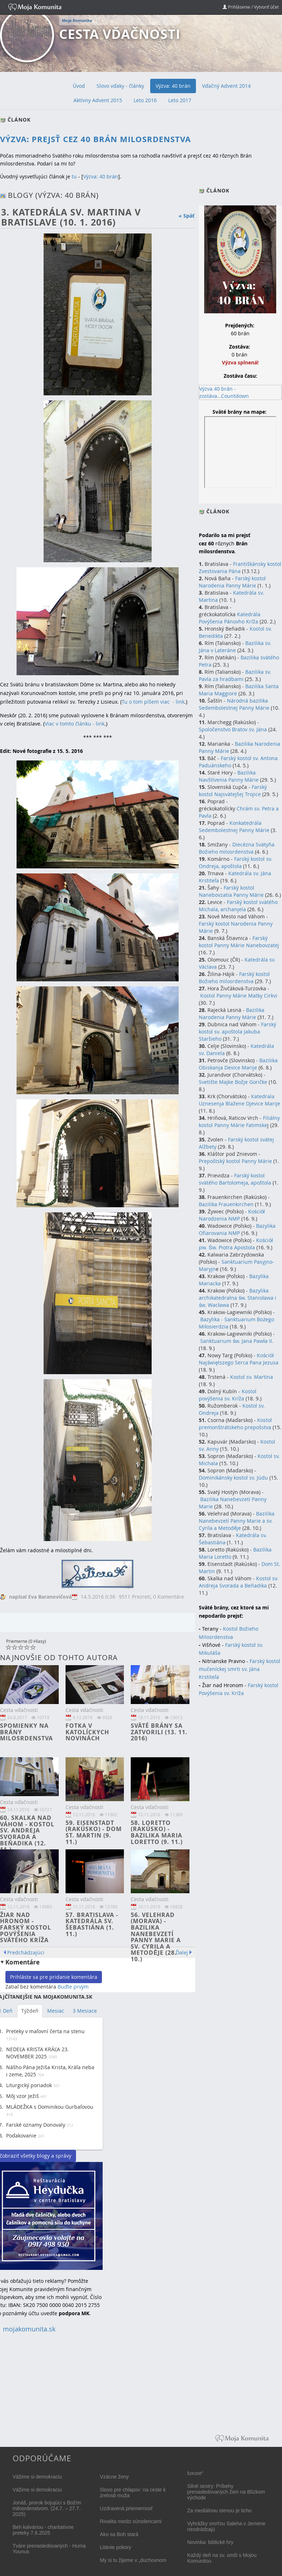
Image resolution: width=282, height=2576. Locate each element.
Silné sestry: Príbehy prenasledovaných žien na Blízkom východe (226, 2491)
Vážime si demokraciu (37, 2477)
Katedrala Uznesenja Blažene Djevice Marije (239, 1100)
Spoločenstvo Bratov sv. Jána (233, 729)
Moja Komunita (77, 20)
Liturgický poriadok (29, 2085)
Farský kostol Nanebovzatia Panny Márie (231, 891)
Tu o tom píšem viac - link (153, 701)
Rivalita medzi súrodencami (130, 2521)
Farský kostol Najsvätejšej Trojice (233, 790)
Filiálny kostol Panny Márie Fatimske (239, 1121)
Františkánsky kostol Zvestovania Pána (240, 567)
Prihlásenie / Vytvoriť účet (251, 7)
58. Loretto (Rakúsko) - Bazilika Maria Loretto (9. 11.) (157, 1832)
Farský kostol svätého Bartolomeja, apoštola (235, 1179)
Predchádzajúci (25, 1952)
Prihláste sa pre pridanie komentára (53, 1976)
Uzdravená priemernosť (126, 2508)
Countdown (235, 395)
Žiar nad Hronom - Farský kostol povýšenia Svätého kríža (25, 1927)
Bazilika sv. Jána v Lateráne (235, 647)
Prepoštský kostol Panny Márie (235, 1161)
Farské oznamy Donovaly (35, 2124)
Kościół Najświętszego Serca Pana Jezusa (238, 1359)
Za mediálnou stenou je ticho (219, 2510)
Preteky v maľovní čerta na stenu (45, 2031)
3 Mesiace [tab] (85, 2010)
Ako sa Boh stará (119, 2534)
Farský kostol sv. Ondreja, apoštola (235, 862)
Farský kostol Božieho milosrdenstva (234, 978)
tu (74, 176)
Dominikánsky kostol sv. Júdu (233, 1477)
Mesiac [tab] (55, 2010)
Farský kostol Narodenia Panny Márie (232, 582)
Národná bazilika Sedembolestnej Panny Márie (234, 704)
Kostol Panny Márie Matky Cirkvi (238, 995)
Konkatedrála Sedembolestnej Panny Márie (234, 826)
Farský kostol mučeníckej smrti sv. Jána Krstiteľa (239, 1669)
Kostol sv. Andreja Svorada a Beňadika (238, 1582)
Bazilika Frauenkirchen (226, 1204)
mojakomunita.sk (29, 2329)
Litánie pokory (115, 2547)
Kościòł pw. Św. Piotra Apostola (236, 1244)
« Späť (186, 215)
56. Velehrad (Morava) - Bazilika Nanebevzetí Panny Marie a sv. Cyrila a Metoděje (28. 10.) (156, 1937)
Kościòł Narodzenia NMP (231, 1215)
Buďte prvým (73, 1986)
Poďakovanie (21, 2135)
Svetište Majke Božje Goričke (233, 1081)
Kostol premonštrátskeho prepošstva (235, 1424)
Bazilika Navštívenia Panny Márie (229, 776)
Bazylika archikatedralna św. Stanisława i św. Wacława (237, 1297)
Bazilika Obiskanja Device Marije (238, 1064)
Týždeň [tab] (30, 2010)
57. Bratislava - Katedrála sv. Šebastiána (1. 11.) (92, 1924)
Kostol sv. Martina (251, 1376)
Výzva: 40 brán (100, 176)
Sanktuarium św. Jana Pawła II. (236, 1340)
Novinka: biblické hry (210, 2542)
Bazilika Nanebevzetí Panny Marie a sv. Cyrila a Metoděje (236, 1520)
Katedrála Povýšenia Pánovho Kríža (229, 618)
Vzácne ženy (114, 2477)
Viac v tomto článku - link (74, 723)
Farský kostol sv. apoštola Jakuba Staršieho (237, 1031)
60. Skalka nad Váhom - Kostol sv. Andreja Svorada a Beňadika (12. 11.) (27, 1833)
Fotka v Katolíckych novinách (87, 1732)
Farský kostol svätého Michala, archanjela (238, 906)
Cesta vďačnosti (119, 34)
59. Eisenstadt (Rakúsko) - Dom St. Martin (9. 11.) (94, 1832)
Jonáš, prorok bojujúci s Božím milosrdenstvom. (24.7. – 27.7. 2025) (47, 2508)
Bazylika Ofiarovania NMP (237, 1229)
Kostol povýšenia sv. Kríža (227, 1395)
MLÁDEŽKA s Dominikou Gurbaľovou (49, 2106)
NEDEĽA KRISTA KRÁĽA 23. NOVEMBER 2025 (37, 2053)
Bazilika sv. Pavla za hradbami (235, 675)
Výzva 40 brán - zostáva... (217, 392)
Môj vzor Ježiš (22, 2096)
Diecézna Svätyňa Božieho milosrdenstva (236, 848)
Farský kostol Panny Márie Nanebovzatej (239, 942)
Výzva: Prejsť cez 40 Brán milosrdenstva (95, 139)
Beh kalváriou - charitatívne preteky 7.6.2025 (43, 2530)
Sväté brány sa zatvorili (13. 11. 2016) (159, 1732)
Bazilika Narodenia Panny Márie (231, 1014)
